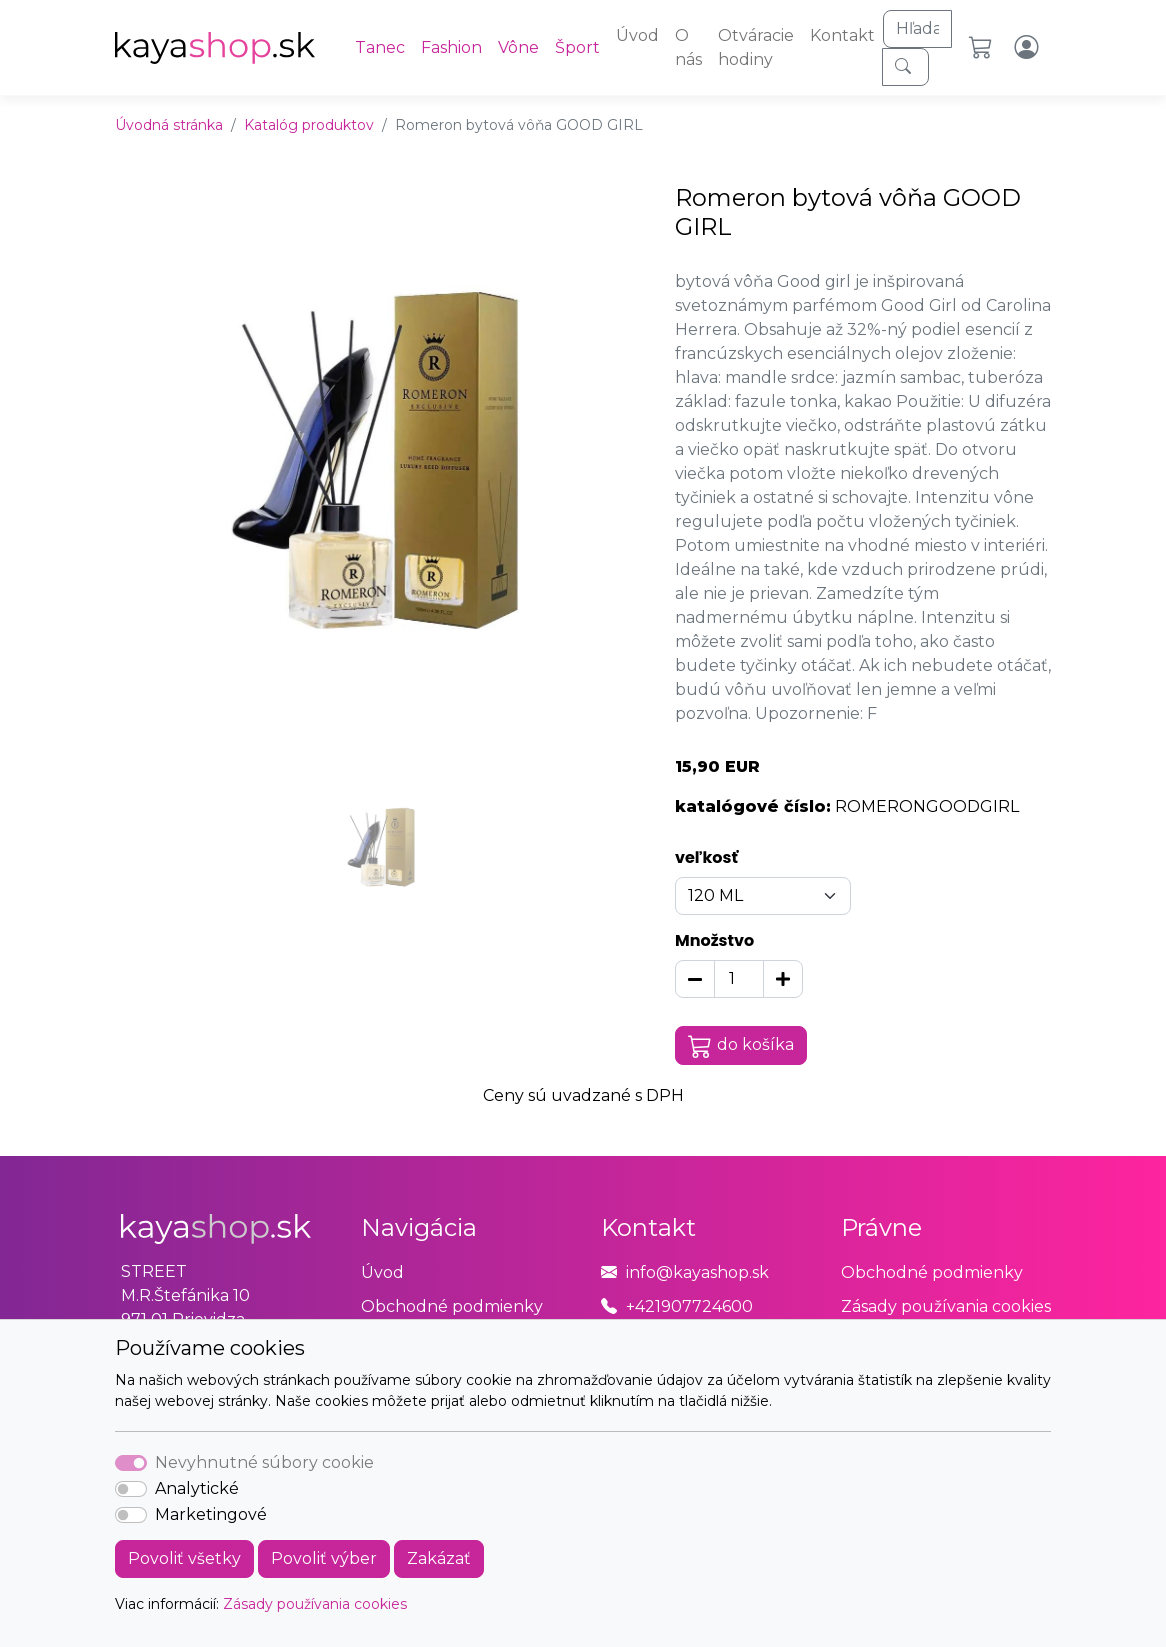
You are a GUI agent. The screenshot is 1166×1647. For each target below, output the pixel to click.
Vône (518, 47)
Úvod (637, 35)
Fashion (451, 47)
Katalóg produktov (309, 125)
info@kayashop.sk (697, 1272)
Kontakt (842, 35)
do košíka (741, 1046)
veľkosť (706, 857)
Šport (577, 47)
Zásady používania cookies (315, 1604)
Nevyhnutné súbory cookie (264, 1462)
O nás (688, 47)
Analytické (197, 1488)
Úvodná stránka (169, 125)
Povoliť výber (324, 1558)
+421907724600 (689, 1306)
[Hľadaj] (917, 29)
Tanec (380, 47)
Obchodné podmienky (452, 1306)
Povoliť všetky (184, 1558)
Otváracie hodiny (756, 47)
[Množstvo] (739, 979)
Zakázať (439, 1558)
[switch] (131, 1489)
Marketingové (211, 1514)
